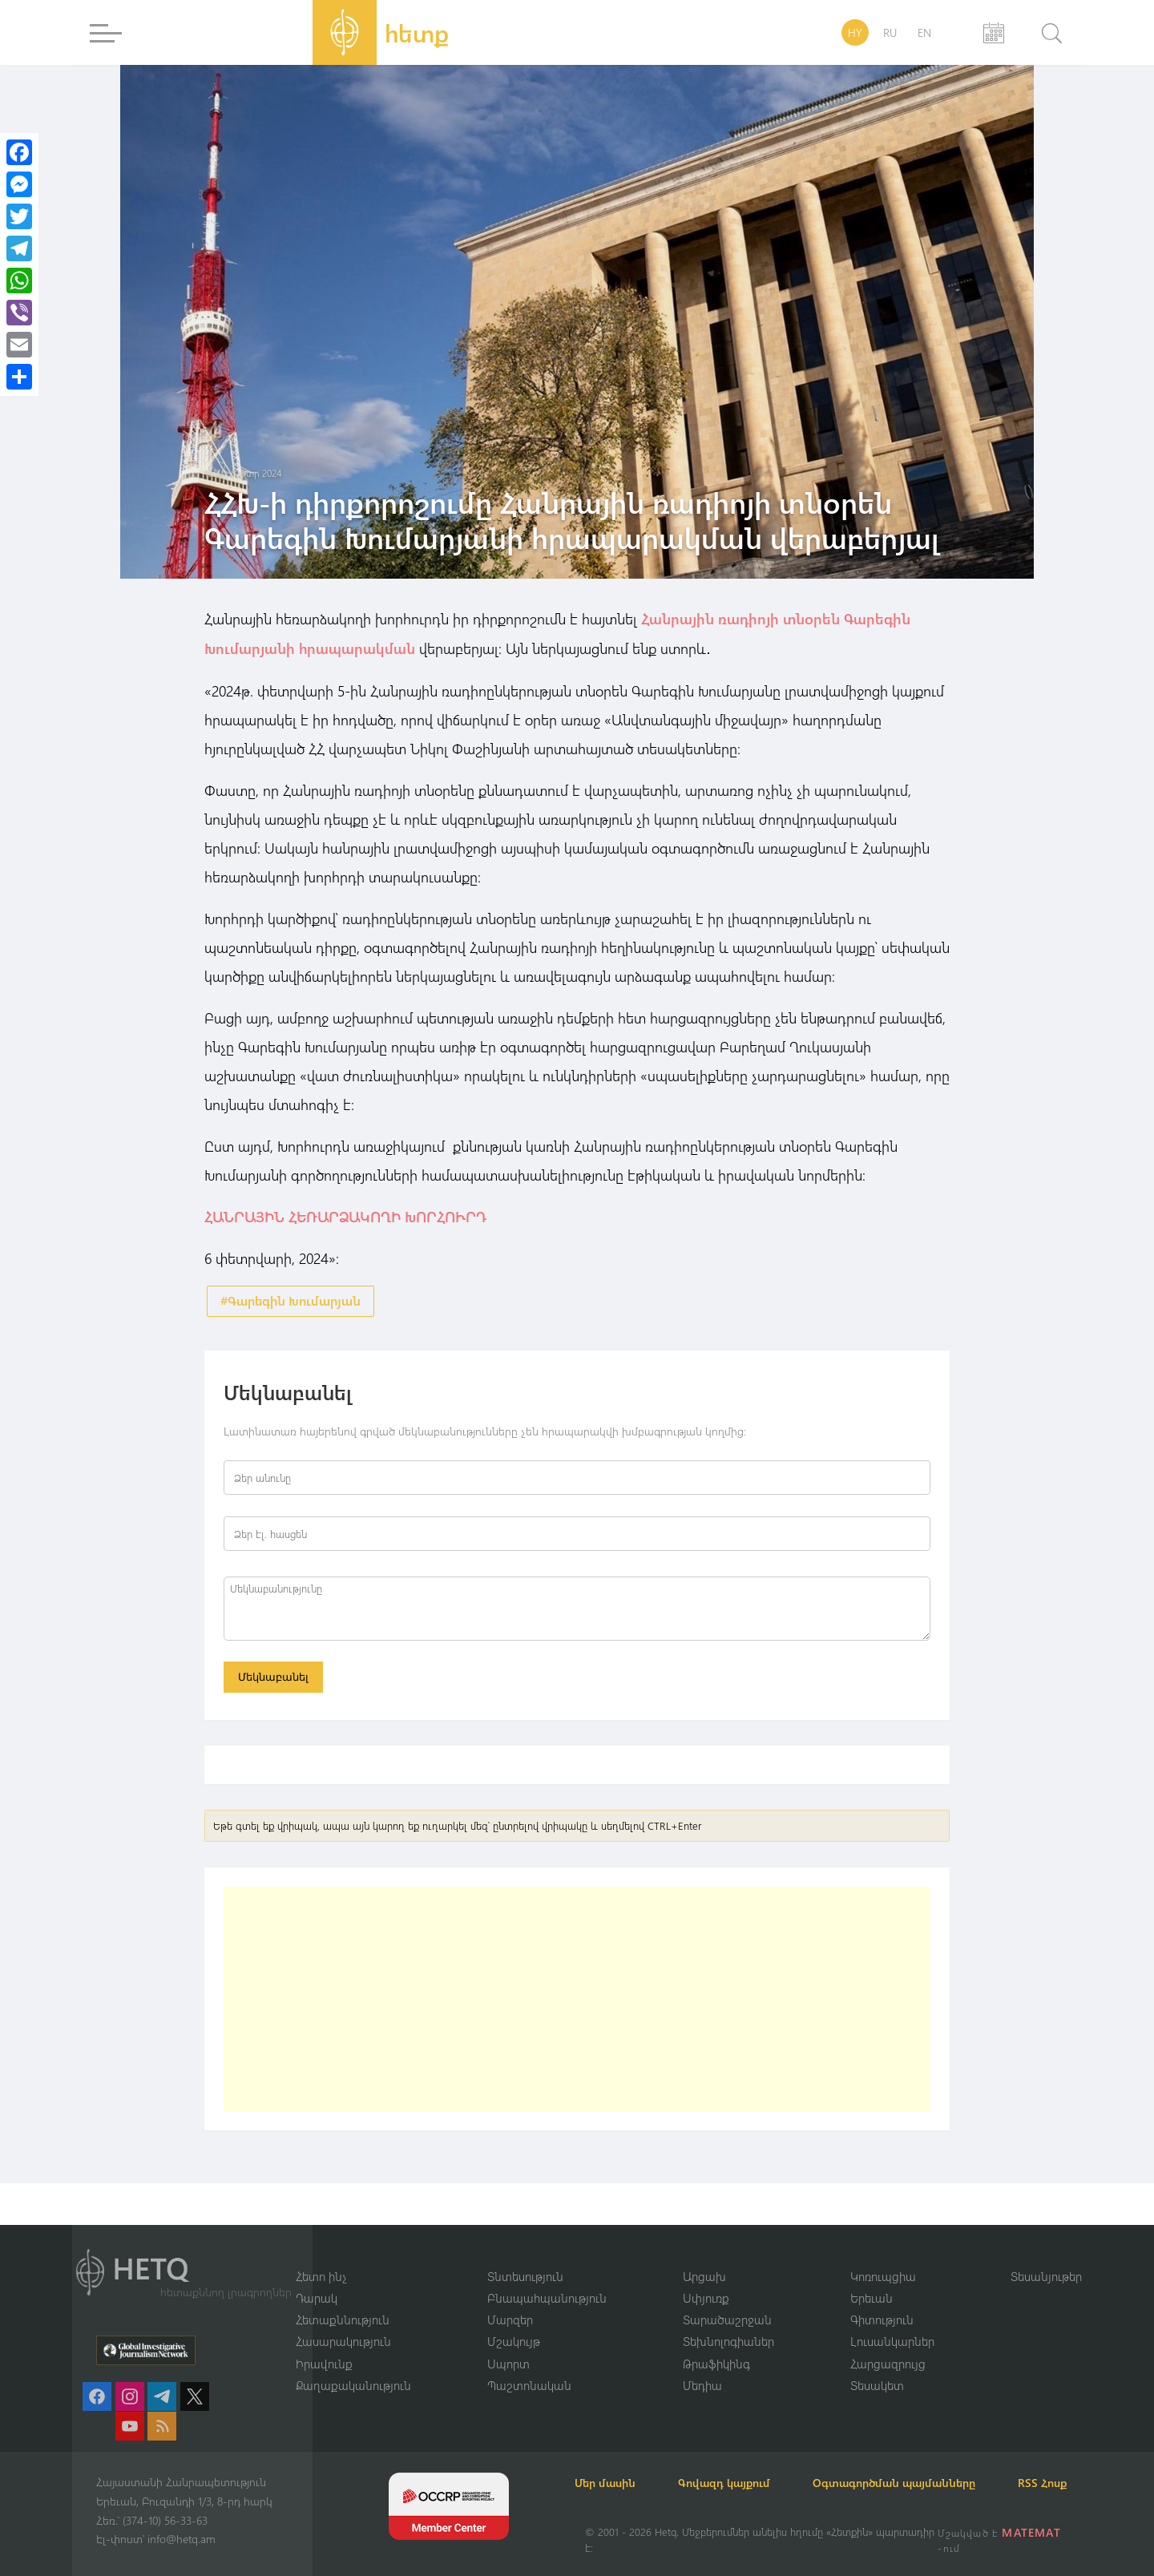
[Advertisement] (577, 2000)
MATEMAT (1032, 2532)
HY (855, 32)
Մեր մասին (615, 2463)
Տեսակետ (877, 2366)
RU (890, 32)
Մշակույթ (513, 2322)
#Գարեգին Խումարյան (290, 1299)
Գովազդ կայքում (743, 2463)
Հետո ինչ (321, 2255)
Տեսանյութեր (1046, 2255)
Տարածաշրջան (727, 2299)
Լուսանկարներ (892, 2322)
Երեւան (871, 2278)
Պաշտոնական (529, 2366)
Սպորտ (508, 2344)
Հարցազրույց (888, 2344)
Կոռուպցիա (883, 2255)
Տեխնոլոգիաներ (728, 2322)
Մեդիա (702, 2366)
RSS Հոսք (609, 2482)
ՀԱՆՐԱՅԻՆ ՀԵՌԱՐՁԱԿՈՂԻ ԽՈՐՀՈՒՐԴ (345, 1215)
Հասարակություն (343, 2322)
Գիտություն (882, 2299)
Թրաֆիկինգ (716, 2344)
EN (924, 32)
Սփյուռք (706, 2278)
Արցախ (704, 2255)
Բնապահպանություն (547, 2278)
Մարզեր (510, 2299)
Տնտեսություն (525, 2255)
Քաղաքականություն (353, 2366)
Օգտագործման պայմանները (922, 2463)
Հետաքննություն (342, 2299)
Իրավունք (324, 2344)
